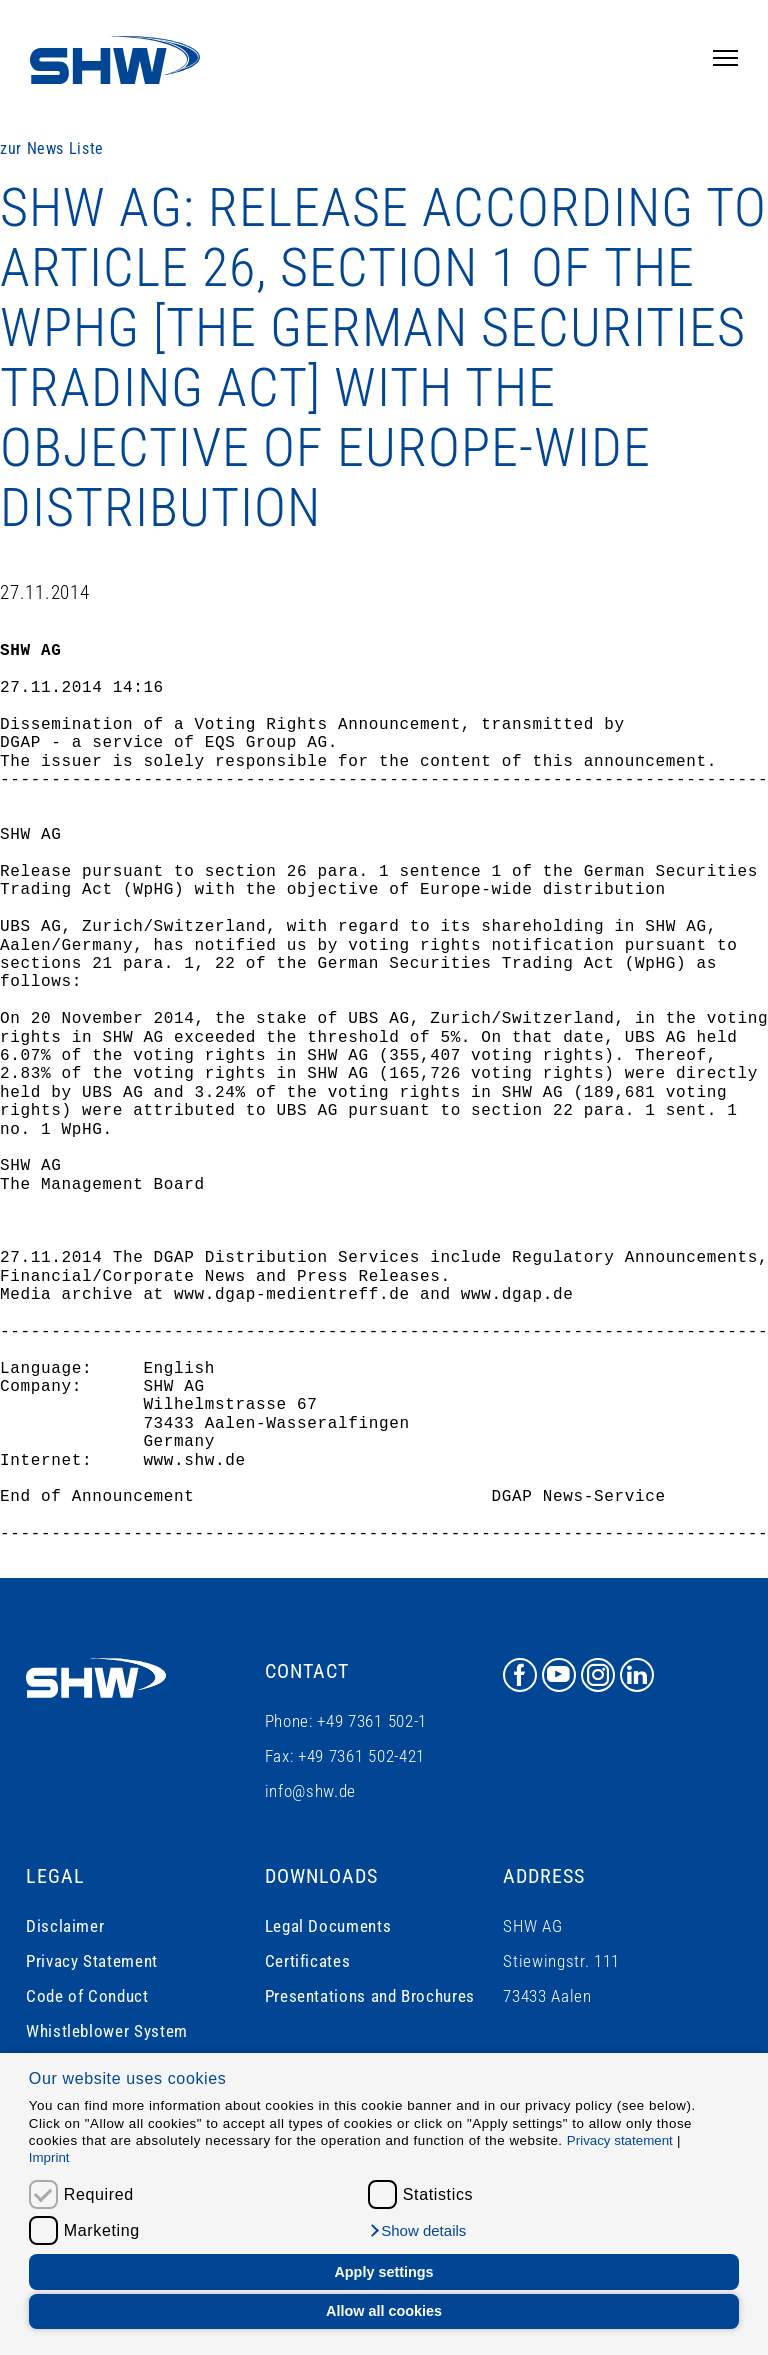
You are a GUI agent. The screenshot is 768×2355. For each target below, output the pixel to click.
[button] (417, 2231)
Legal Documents (328, 1926)
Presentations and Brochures (370, 1996)
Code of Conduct (87, 1996)
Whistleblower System (107, 2031)
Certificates (308, 1961)
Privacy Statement (92, 1961)
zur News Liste (52, 148)
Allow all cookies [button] (384, 2311)
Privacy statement (620, 2140)
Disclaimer (65, 1926)
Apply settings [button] (383, 2272)
